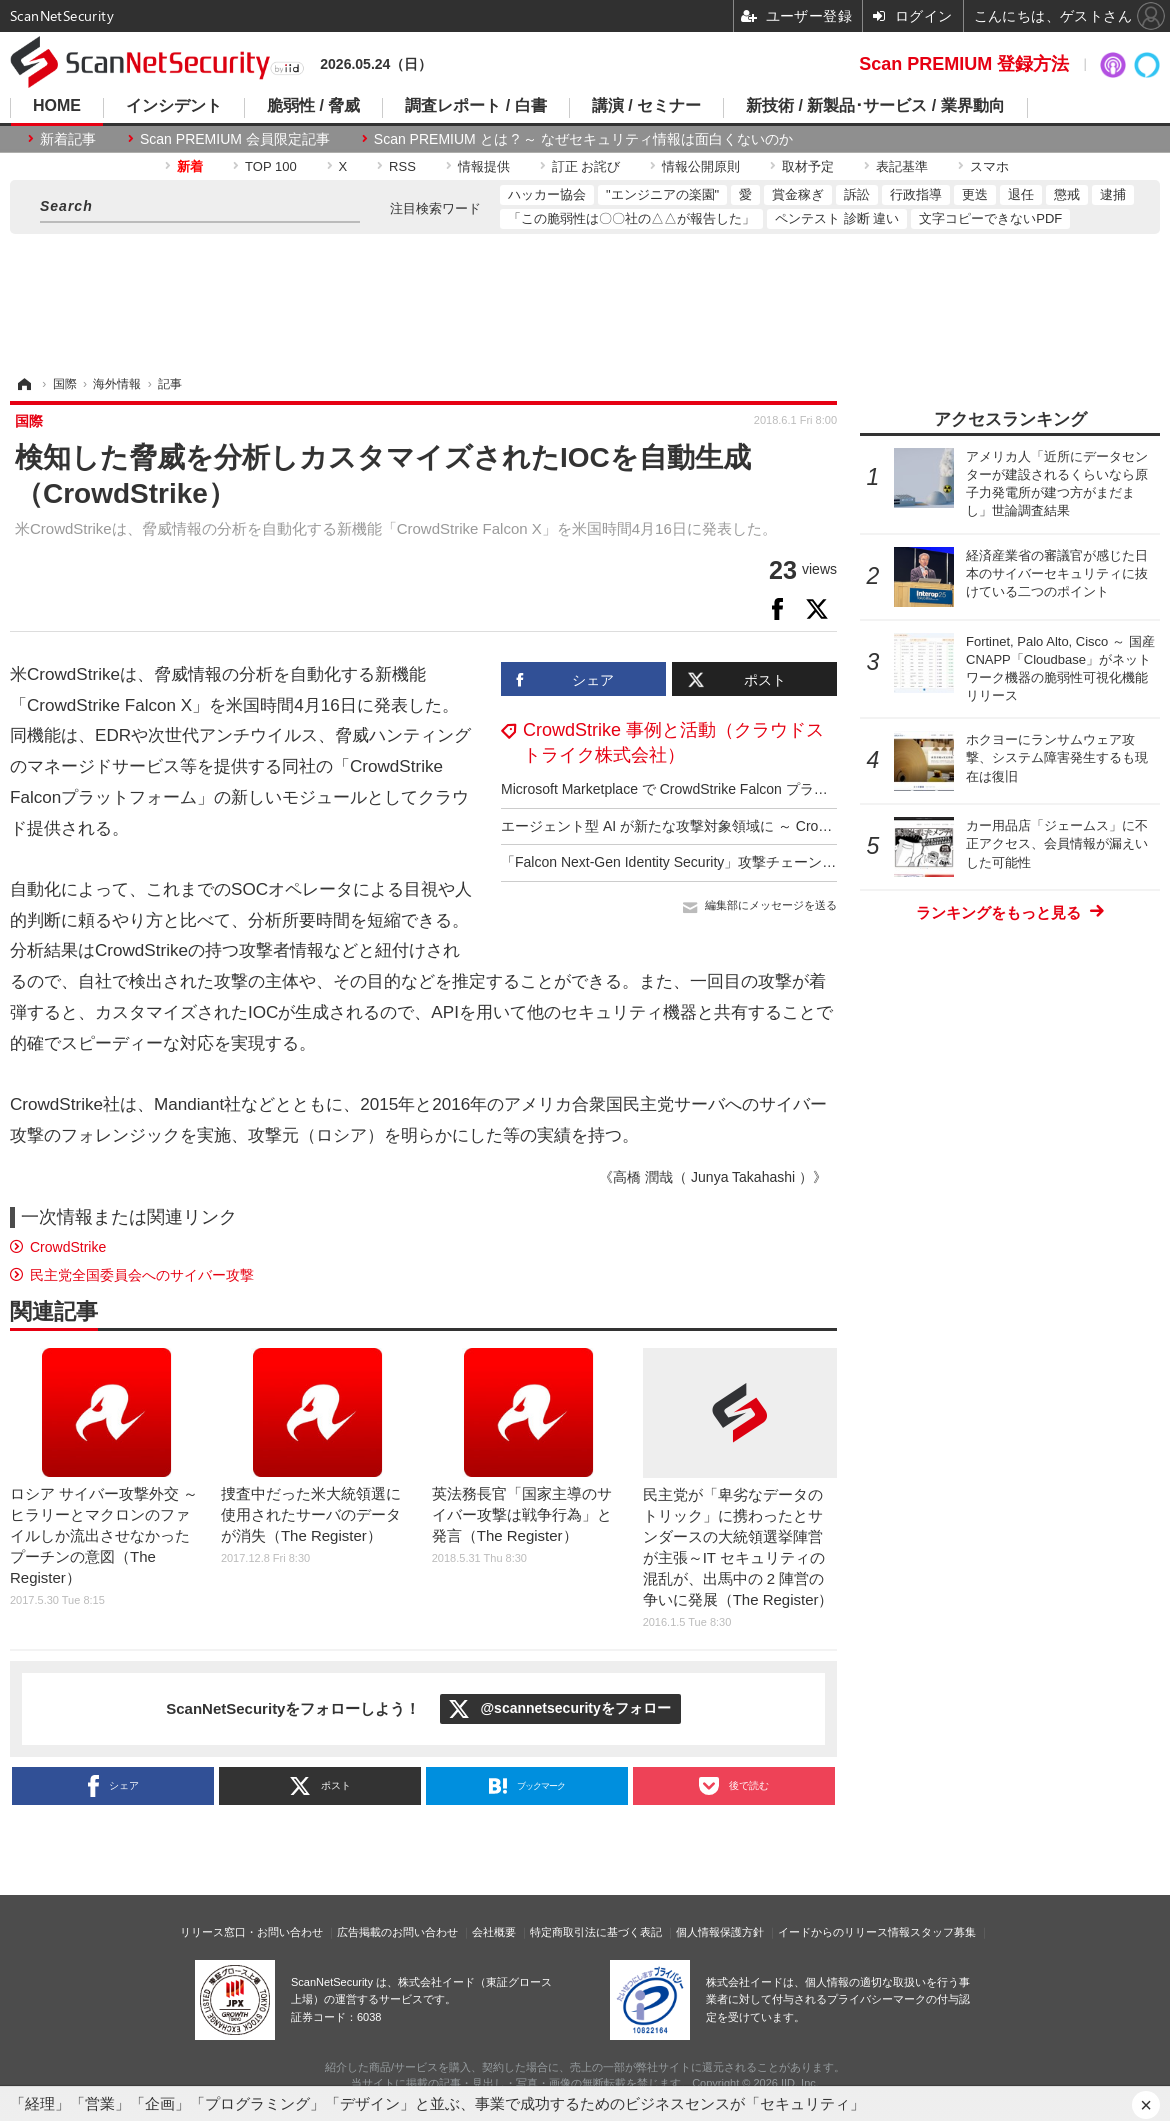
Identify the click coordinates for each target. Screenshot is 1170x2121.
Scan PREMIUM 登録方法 (964, 64)
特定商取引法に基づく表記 (596, 1932)
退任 (1021, 194)
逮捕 (1113, 194)
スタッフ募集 (943, 1932)
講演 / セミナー (646, 106)
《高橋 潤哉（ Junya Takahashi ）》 (713, 1177)
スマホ (989, 166)
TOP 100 (271, 166)
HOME (57, 106)
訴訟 (857, 194)
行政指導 (916, 194)
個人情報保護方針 (720, 1932)
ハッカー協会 (547, 194)
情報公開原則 (701, 166)
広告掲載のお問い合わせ (397, 1932)
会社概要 (494, 1932)
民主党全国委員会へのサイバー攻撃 (142, 1275)
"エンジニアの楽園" (662, 194)
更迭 (975, 194)
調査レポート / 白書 (475, 106)
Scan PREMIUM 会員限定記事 (235, 139)
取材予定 (808, 166)
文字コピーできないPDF (990, 218)
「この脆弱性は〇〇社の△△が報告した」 (631, 218)
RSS (402, 166)
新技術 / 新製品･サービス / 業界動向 (875, 106)
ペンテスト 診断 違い (837, 218)
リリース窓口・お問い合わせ (251, 1932)
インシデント (174, 106)
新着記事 (68, 139)
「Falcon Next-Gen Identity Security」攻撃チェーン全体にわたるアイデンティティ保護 (773, 862)
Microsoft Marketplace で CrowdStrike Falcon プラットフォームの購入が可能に (748, 789)
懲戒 (1067, 194)
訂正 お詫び (586, 166)
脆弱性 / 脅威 (313, 106)
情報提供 (484, 166)
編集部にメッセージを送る (771, 905)
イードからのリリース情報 (844, 1932)
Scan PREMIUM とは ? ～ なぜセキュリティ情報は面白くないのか (583, 139)
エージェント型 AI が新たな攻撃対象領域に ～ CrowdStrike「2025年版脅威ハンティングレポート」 (814, 826)
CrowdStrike (68, 1247)
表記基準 (902, 166)
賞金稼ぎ (798, 194)
